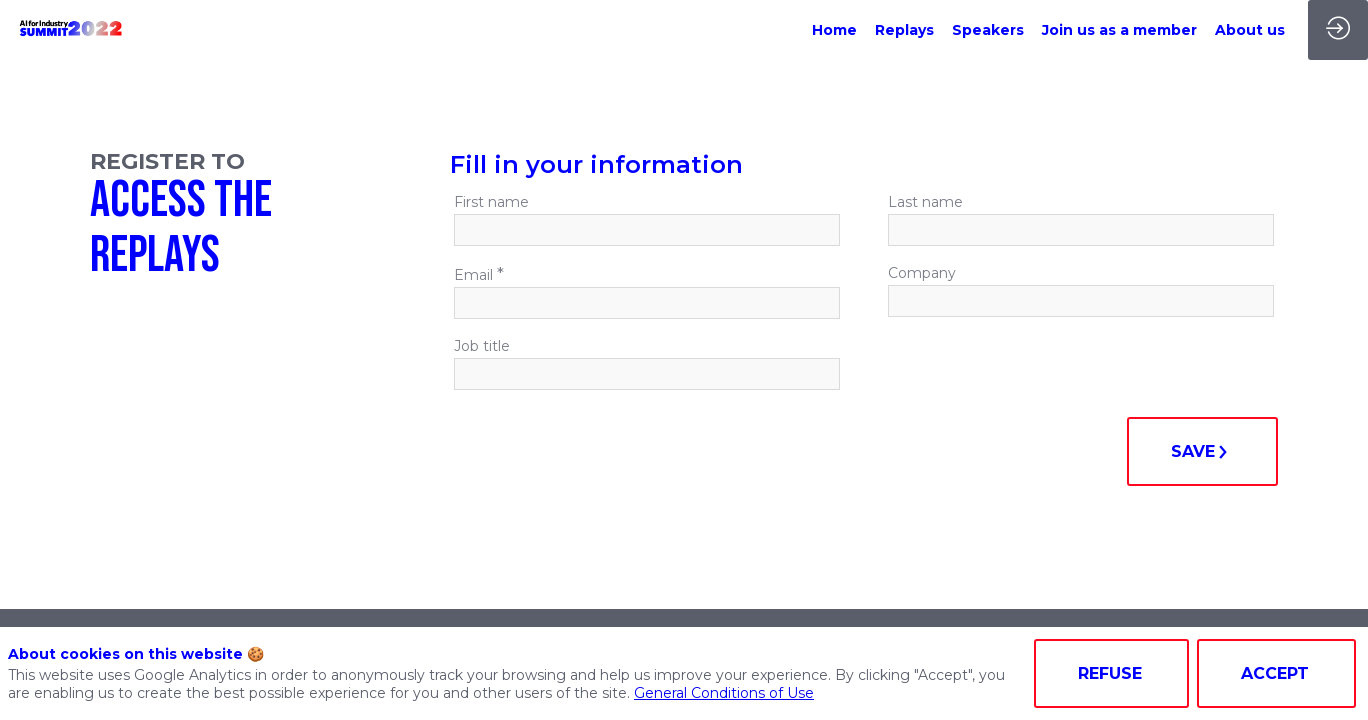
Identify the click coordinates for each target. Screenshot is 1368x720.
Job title (482, 346)
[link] (834, 30)
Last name (925, 202)
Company (922, 273)
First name (491, 202)
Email (479, 274)
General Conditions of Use (724, 693)
